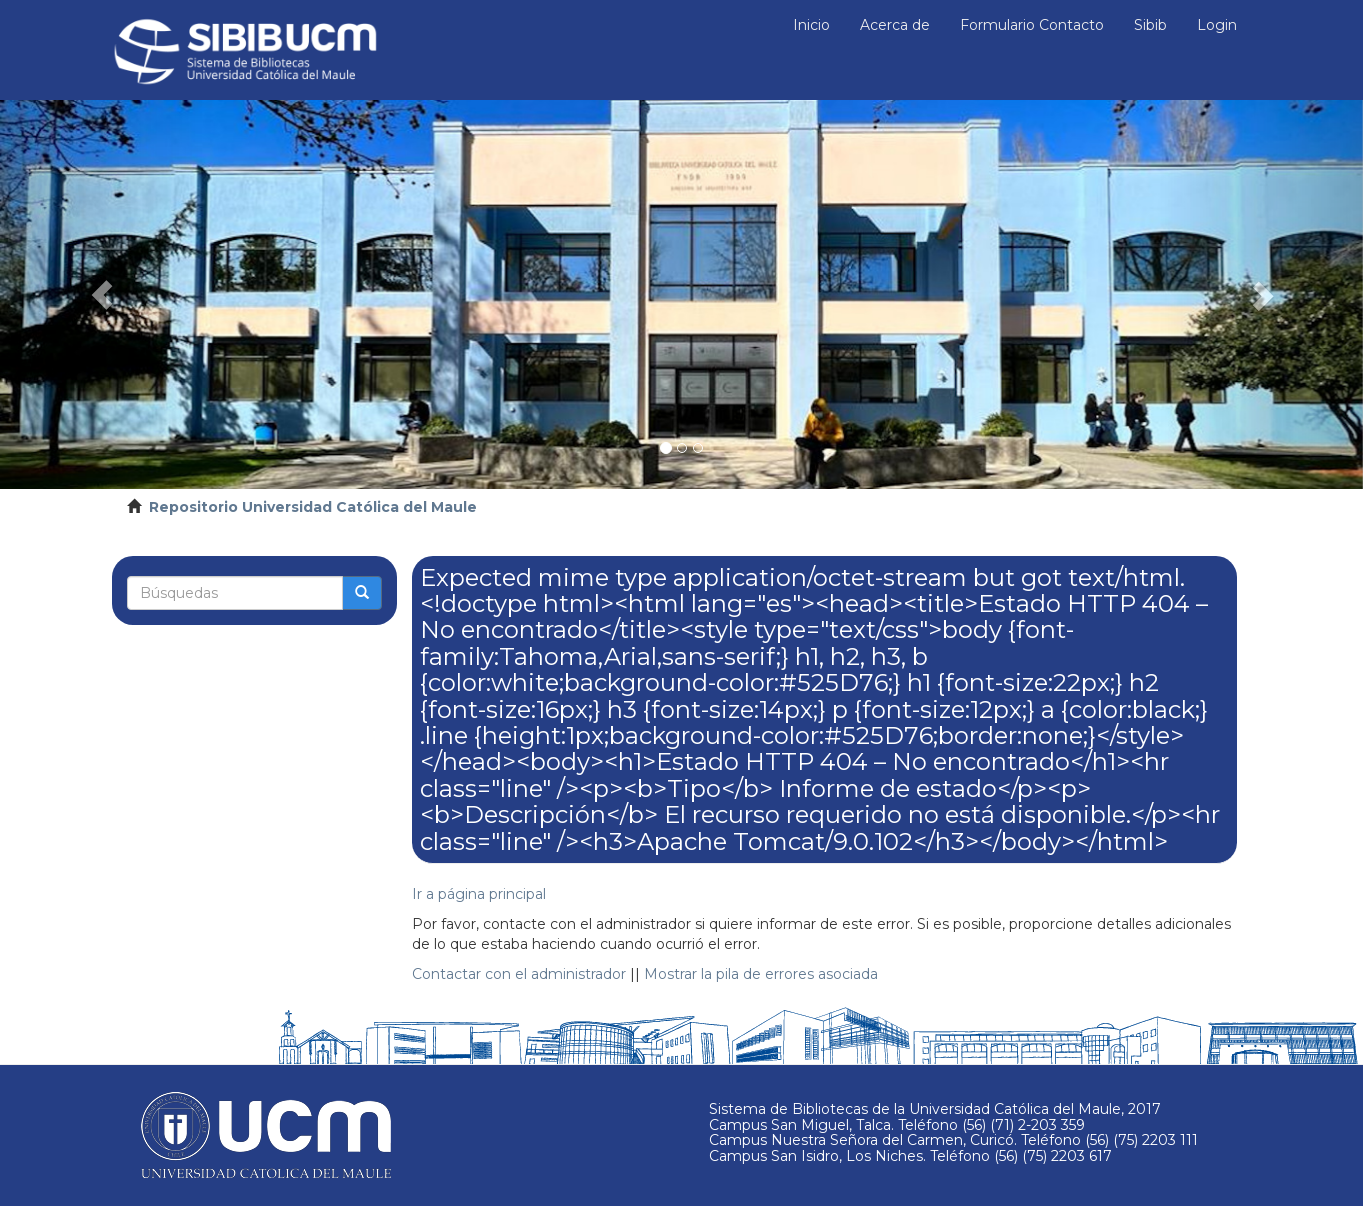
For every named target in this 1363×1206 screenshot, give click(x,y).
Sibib (1150, 25)
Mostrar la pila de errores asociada (761, 974)
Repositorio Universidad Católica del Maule (313, 507)
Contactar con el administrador (519, 974)
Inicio (811, 25)
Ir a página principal (479, 894)
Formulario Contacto (1032, 25)
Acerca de (895, 25)
